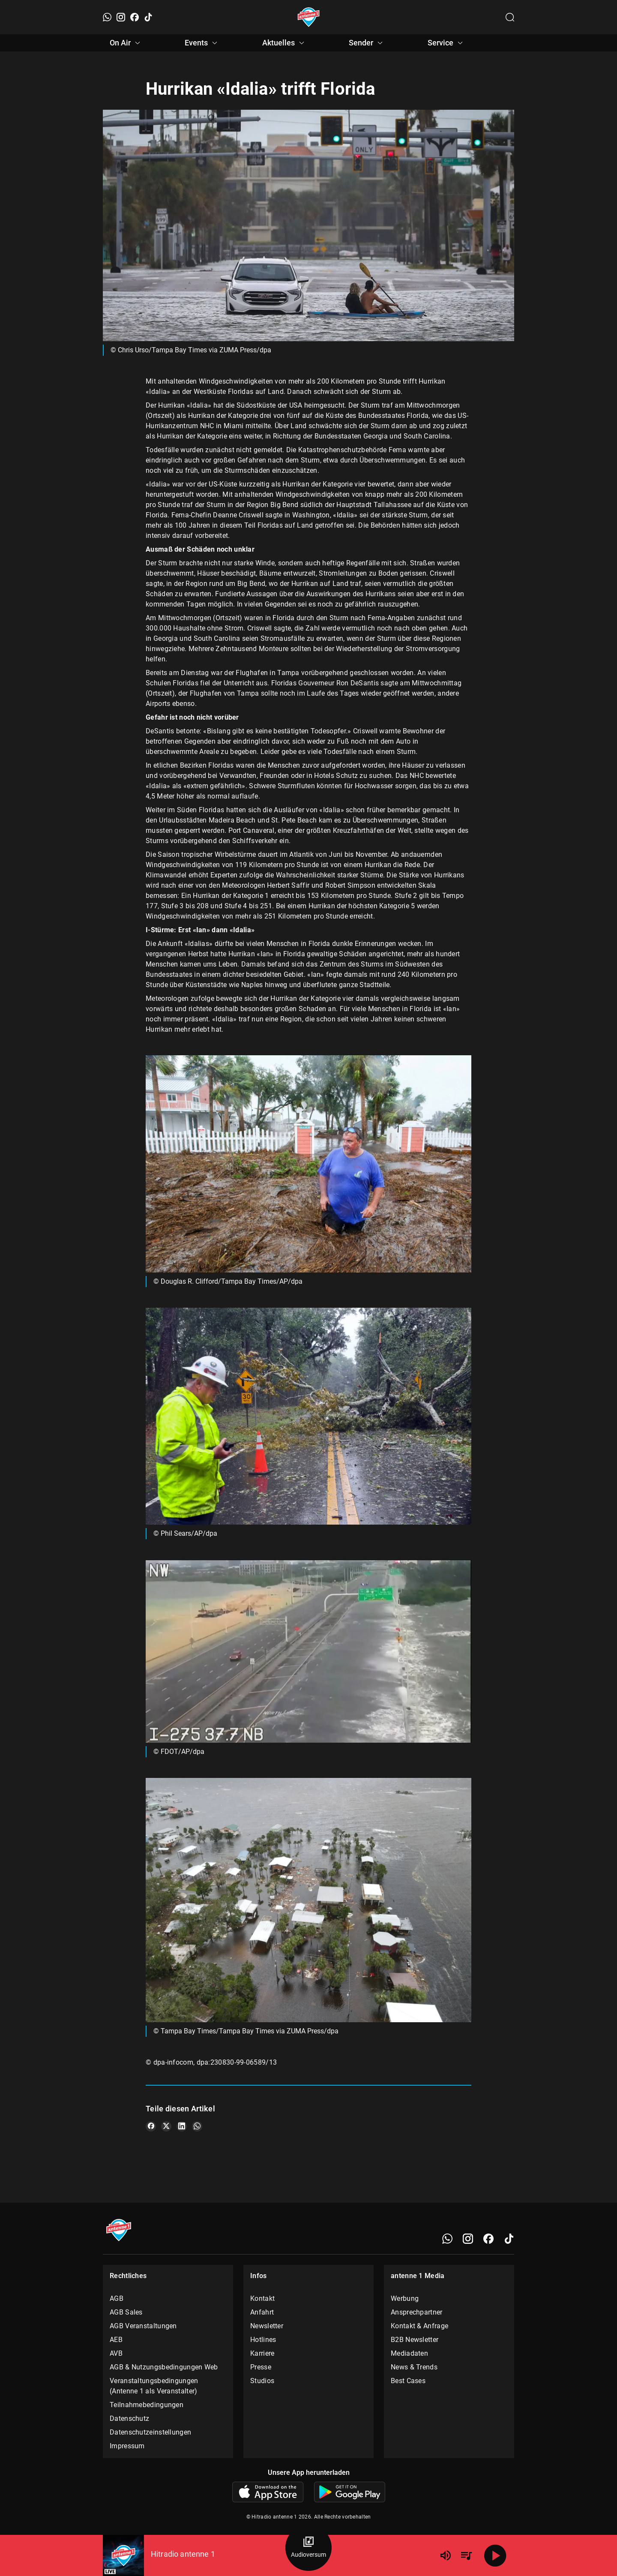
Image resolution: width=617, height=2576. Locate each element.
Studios (262, 2381)
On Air (126, 43)
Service (446, 43)
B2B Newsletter (414, 2340)
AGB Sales (126, 2312)
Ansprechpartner (417, 2312)
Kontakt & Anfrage (419, 2326)
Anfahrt (262, 2312)
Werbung (405, 2298)
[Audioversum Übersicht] (308, 2548)
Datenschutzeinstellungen (150, 2432)
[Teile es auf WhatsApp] (197, 2126)
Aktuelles (284, 43)
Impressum (127, 2446)
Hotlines (263, 2340)
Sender (367, 43)
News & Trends (414, 2367)
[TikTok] (148, 17)
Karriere (262, 2353)
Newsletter (266, 2326)
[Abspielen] (495, 2555)
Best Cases (408, 2381)
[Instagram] (121, 17)
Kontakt (262, 2298)
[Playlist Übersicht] (466, 2555)
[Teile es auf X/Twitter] (166, 2126)
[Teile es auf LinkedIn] (182, 2126)
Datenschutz (129, 2418)
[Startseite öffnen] (309, 17)
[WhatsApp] (107, 17)
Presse (260, 2367)
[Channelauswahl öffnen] (510, 17)
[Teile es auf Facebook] (151, 2126)
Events (202, 43)
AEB (116, 2340)
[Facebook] (134, 17)
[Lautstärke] (445, 2555)
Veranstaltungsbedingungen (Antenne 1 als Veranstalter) (154, 2386)
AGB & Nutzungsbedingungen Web (164, 2367)
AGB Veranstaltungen (143, 2326)
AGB (116, 2298)
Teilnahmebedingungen (146, 2405)
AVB (116, 2353)
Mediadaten (409, 2353)
